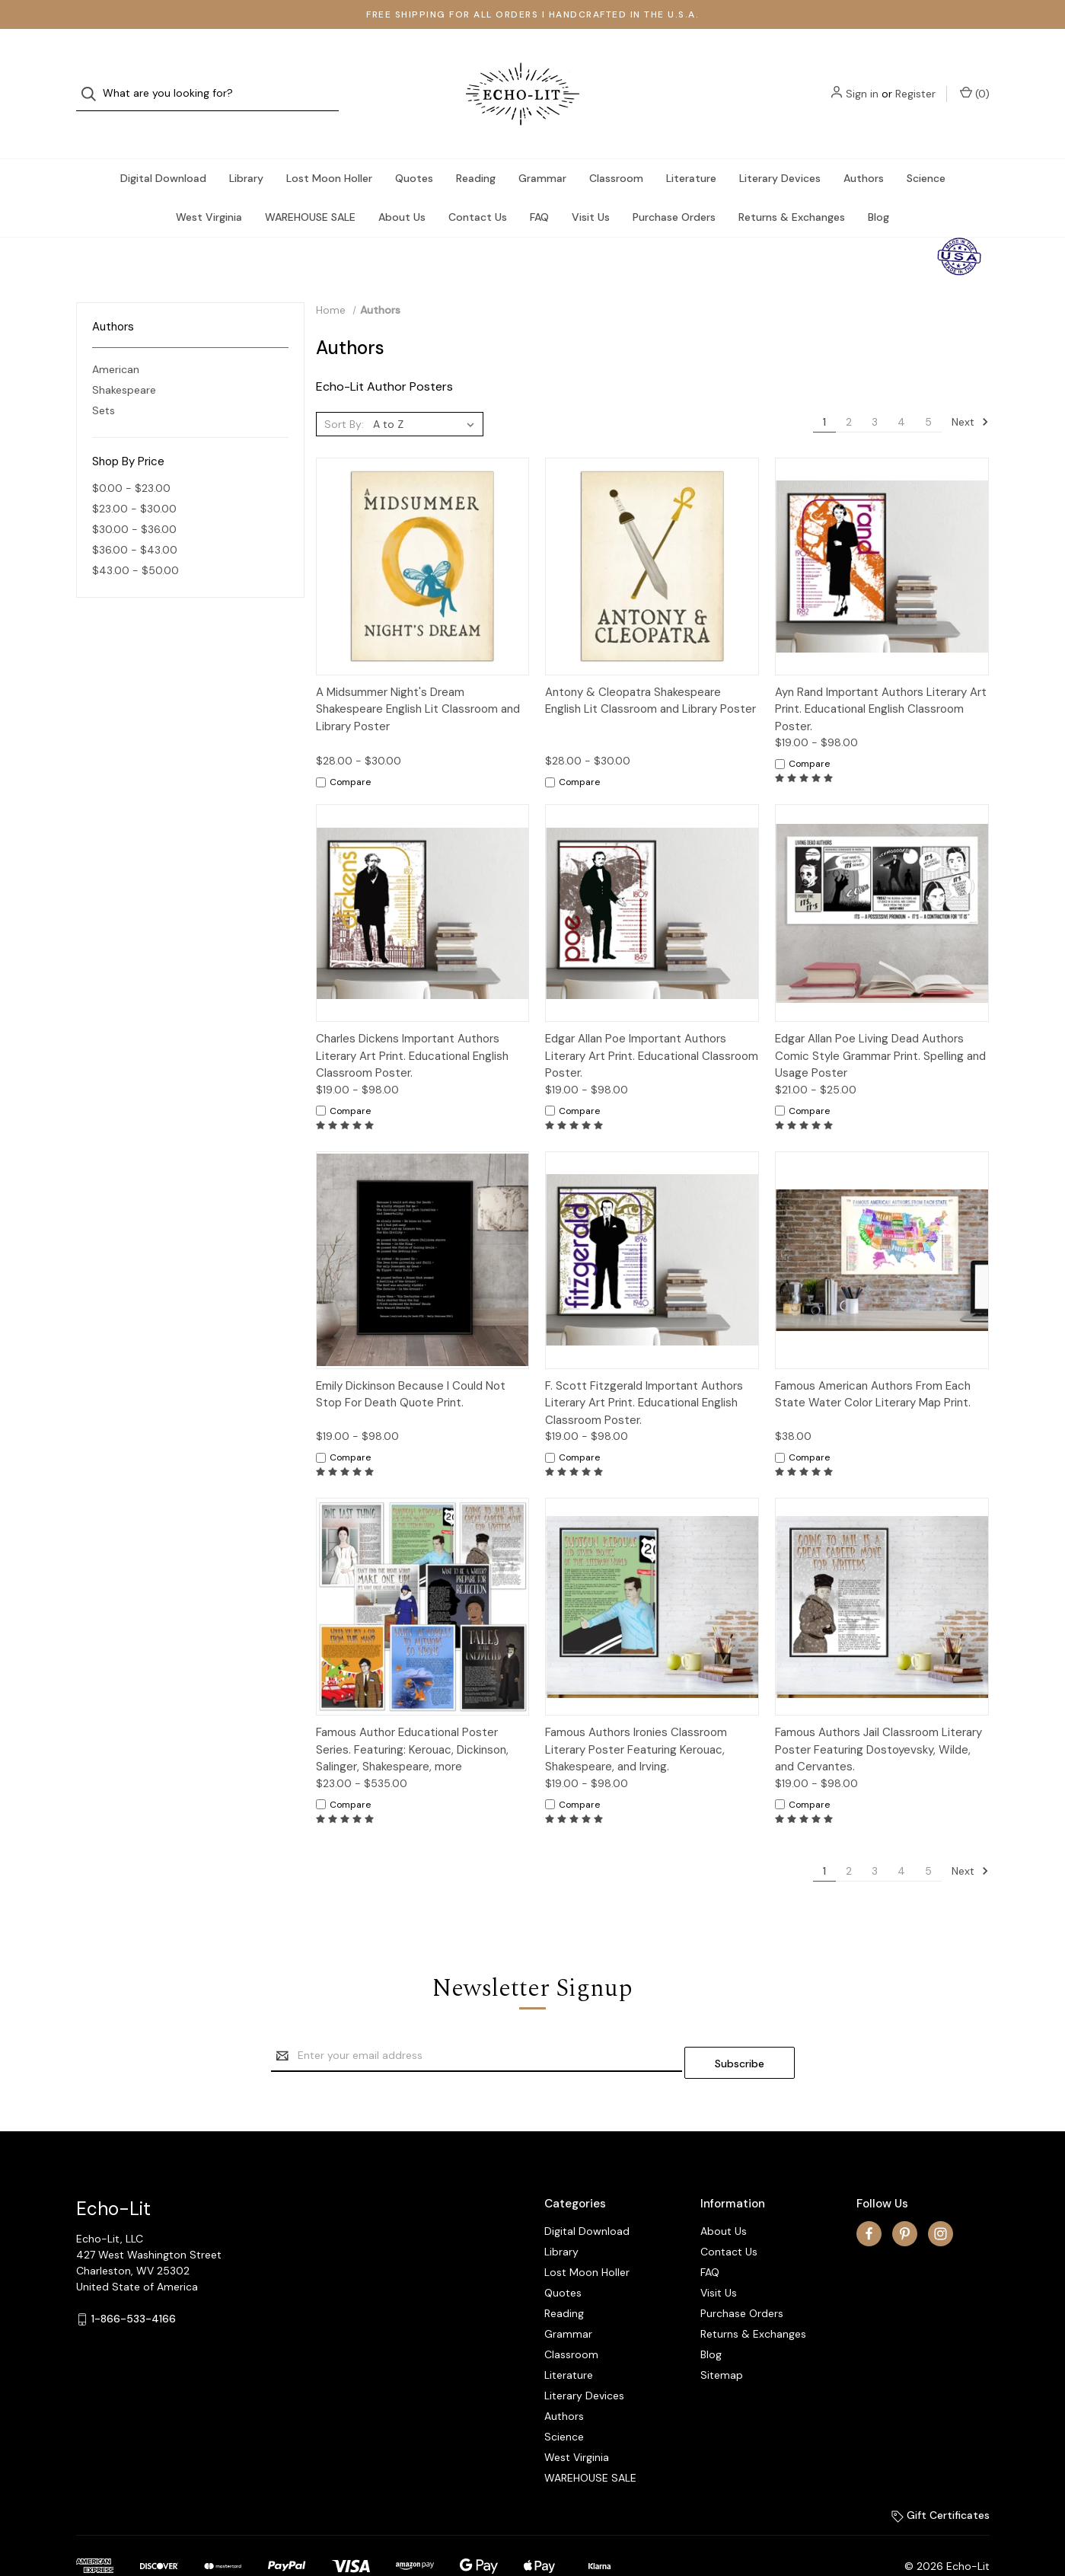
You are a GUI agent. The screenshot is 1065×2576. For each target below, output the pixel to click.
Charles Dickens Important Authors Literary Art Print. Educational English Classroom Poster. (412, 1025)
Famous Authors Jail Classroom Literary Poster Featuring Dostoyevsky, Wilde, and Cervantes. (878, 1719)
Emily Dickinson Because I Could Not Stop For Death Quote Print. (410, 1364)
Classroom (616, 148)
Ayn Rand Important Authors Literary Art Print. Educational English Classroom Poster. (881, 679)
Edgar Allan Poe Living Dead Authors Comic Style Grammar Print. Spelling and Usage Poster (880, 1025)
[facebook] (869, 2195)
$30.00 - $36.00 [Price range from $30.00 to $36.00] (134, 499)
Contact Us (477, 186)
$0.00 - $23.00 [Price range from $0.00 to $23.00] (131, 457)
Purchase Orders (674, 186)
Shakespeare (124, 359)
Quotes (414, 148)
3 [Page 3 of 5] (875, 391)
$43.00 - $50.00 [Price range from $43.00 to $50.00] (135, 540)
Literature (691, 148)
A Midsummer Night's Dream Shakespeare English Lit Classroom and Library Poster (418, 679)
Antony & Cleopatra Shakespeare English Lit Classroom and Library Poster (650, 670)
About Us (402, 186)
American (115, 339)
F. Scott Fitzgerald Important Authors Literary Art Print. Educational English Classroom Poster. (644, 1372)
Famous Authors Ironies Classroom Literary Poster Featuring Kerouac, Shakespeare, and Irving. (636, 1719)
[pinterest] (904, 2195)
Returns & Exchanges (791, 186)
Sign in (862, 78)
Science (926, 148)
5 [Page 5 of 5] (928, 391)
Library (246, 148)
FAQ (539, 186)
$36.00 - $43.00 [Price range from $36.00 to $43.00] (134, 519)
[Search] (93, 79)
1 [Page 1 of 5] (824, 391)
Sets (103, 380)
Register (915, 78)
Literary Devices (780, 148)
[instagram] (940, 2195)
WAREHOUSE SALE (310, 186)
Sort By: (344, 394)
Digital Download (163, 148)
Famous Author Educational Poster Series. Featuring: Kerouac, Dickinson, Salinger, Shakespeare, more (412, 1719)
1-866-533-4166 (133, 2281)
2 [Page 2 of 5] (849, 391)
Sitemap (721, 2338)
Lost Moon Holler (329, 148)
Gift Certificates (940, 2478)
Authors (863, 148)
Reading (476, 148)
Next (970, 391)
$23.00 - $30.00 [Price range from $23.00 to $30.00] (134, 478)
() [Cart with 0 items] (975, 78)
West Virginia (209, 186)
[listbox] (427, 393)
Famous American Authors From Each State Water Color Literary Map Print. (873, 1364)
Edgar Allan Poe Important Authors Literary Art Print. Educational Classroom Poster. (651, 1025)
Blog (878, 186)
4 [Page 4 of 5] (901, 391)
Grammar (542, 148)
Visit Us (591, 186)
